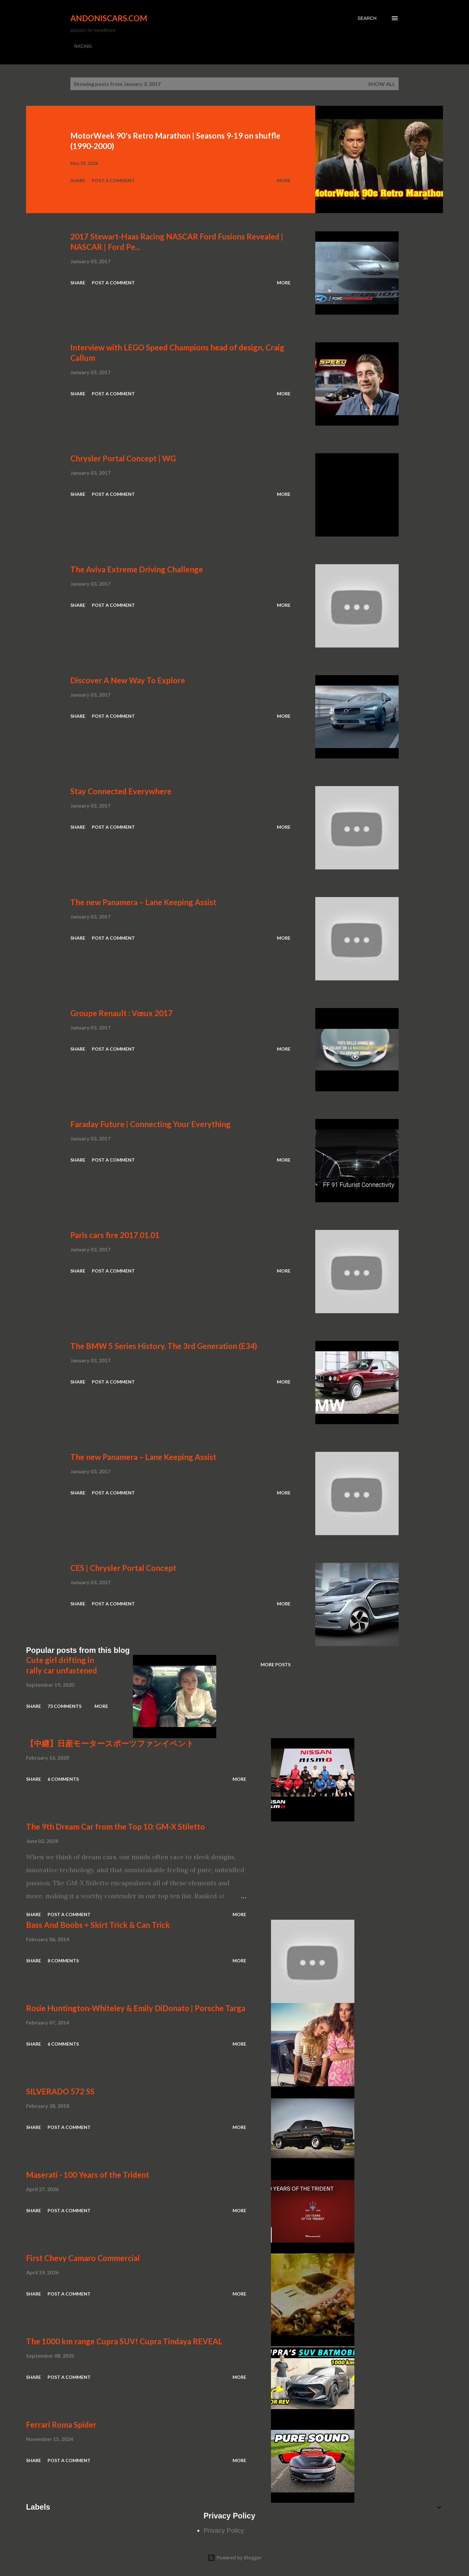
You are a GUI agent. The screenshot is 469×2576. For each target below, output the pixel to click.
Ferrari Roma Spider (61, 2424)
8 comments (63, 1960)
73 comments (64, 1706)
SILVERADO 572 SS (60, 2091)
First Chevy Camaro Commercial (83, 2258)
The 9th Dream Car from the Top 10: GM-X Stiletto (115, 1826)
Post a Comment (113, 180)
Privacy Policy (224, 2530)
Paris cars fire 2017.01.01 (115, 1235)
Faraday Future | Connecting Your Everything (150, 1124)
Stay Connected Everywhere (120, 791)
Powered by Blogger (234, 2558)
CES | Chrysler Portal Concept (123, 1568)
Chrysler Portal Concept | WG (123, 458)
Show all (381, 84)
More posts (276, 1664)
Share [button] (77, 180)
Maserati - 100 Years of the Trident (87, 2174)
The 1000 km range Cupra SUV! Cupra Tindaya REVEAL (124, 2341)
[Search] (367, 18)
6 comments (63, 1779)
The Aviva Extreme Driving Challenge (136, 569)
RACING (83, 46)
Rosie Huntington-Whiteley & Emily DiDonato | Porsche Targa (135, 2008)
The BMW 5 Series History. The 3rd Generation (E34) (163, 1346)
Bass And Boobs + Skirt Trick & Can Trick (98, 1924)
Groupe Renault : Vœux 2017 (121, 1013)
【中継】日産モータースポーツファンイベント (110, 1743)
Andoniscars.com (108, 18)
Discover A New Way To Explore (127, 680)
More (284, 180)
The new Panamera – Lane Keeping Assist (143, 902)
